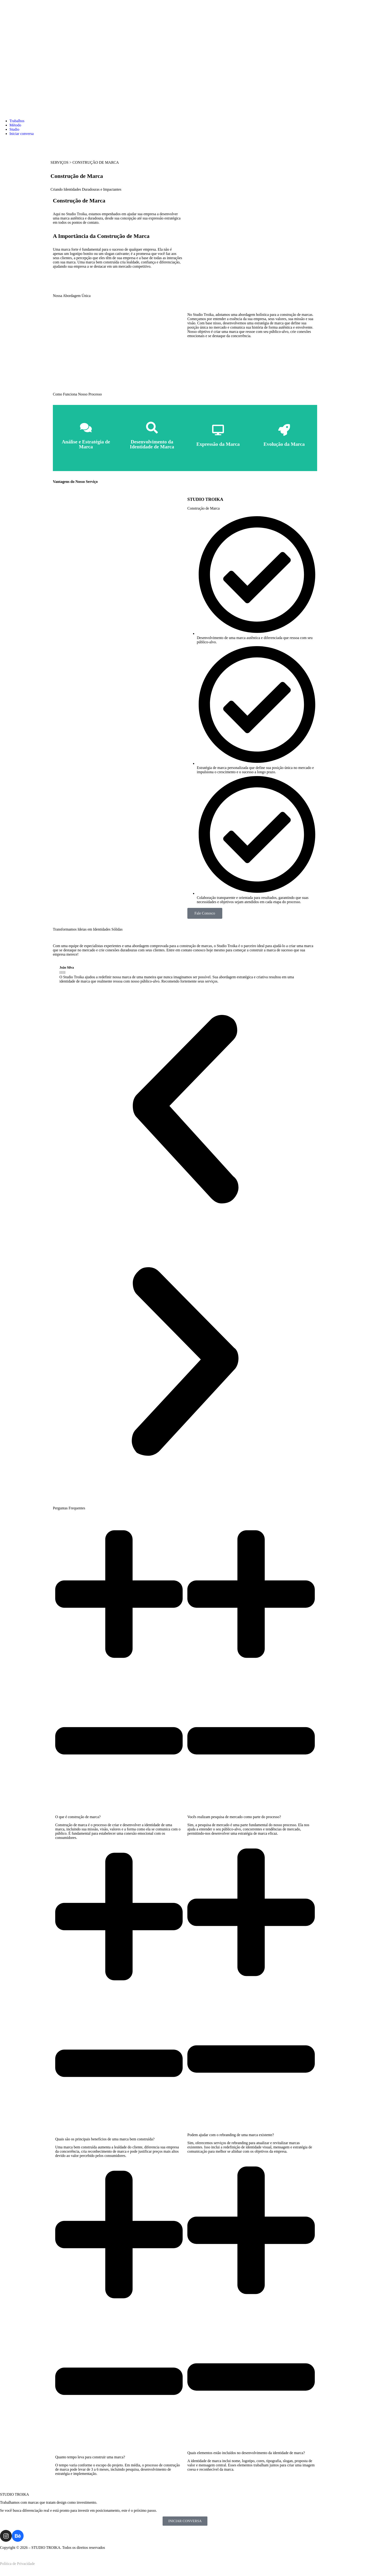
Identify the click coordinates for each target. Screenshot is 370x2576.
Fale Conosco (204, 913)
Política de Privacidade (17, 2564)
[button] (185, 1109)
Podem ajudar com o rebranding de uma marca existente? (230, 2135)
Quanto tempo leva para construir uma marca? (90, 2457)
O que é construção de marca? (78, 1817)
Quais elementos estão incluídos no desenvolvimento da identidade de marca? (246, 2453)
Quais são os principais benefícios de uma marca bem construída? (105, 2139)
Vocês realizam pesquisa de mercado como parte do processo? (234, 1817)
